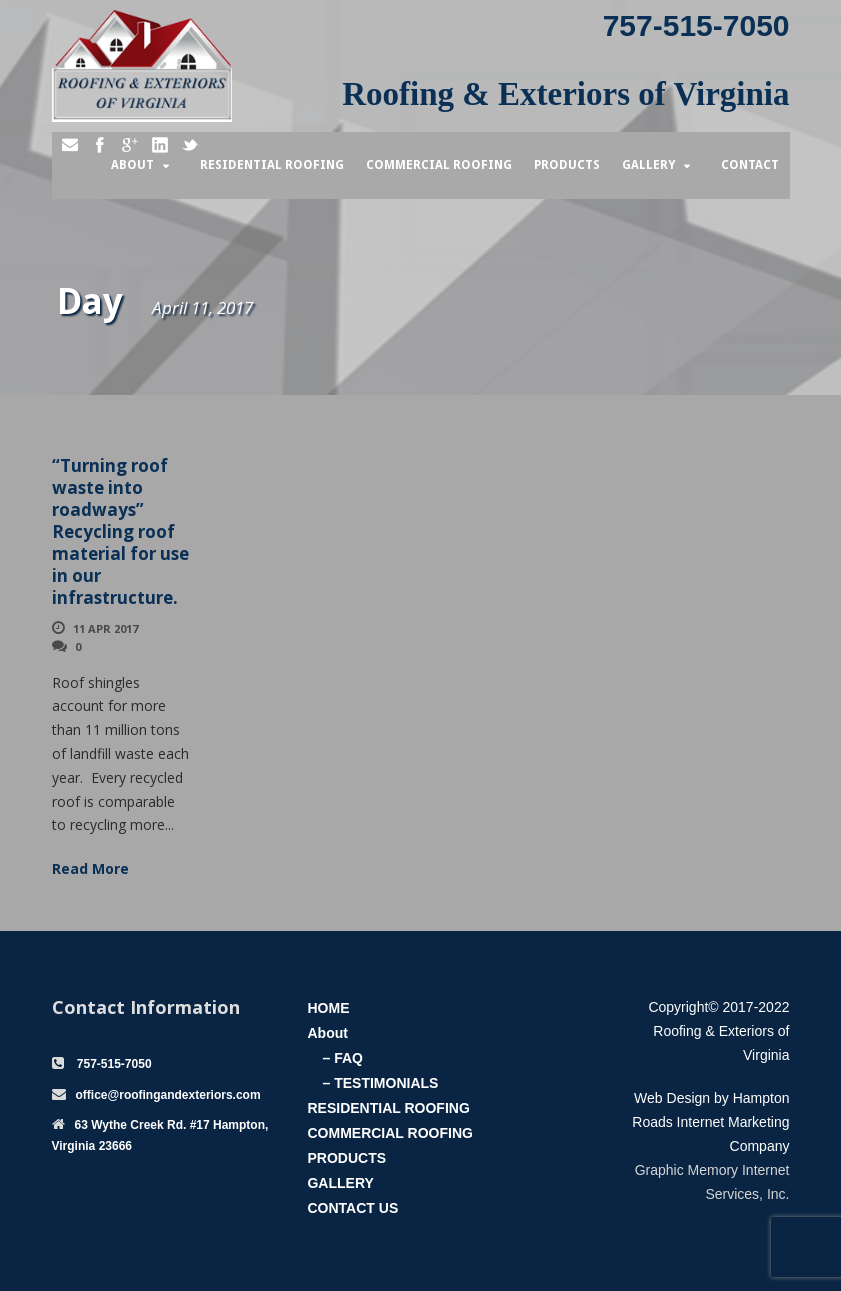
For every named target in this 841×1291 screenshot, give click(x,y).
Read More (90, 868)
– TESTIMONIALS (380, 1083)
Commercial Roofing (439, 165)
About (132, 165)
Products (567, 165)
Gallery (648, 165)
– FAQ (342, 1058)
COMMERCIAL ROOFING (389, 1133)
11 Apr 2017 (105, 628)
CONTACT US (352, 1208)
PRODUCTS (346, 1158)
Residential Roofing (272, 165)
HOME (328, 1008)
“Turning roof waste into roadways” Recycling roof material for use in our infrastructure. (120, 532)
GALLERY (340, 1183)
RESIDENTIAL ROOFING (388, 1108)
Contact (750, 165)
